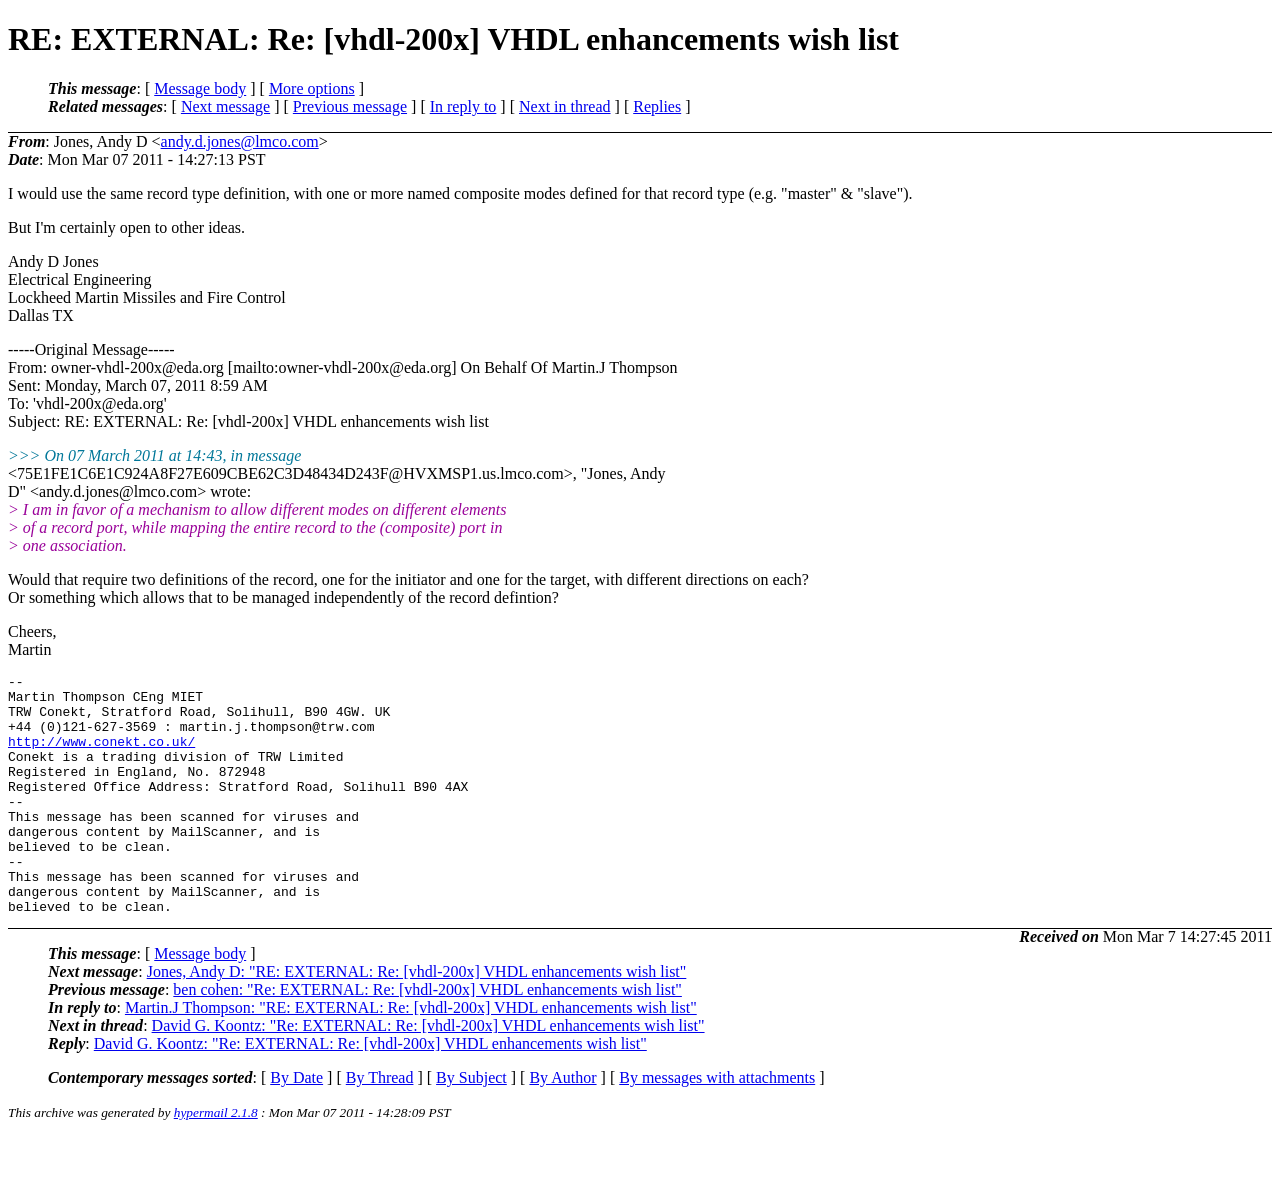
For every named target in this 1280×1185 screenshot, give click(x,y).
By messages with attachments (717, 1125)
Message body (200, 88)
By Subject (471, 1125)
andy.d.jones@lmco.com (240, 141)
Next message (225, 106)
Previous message (350, 106)
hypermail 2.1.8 (216, 1160)
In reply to (463, 106)
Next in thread (565, 106)
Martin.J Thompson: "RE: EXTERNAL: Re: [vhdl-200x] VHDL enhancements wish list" (411, 1055)
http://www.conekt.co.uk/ (101, 756)
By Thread (380, 1125)
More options (312, 88)
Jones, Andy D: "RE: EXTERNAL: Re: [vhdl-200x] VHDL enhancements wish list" (417, 1019)
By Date (296, 1125)
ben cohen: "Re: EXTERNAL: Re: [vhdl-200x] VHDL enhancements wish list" (427, 1037)
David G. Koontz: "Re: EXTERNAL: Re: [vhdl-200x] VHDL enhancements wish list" (428, 1073)
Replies (657, 106)
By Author (562, 1125)
